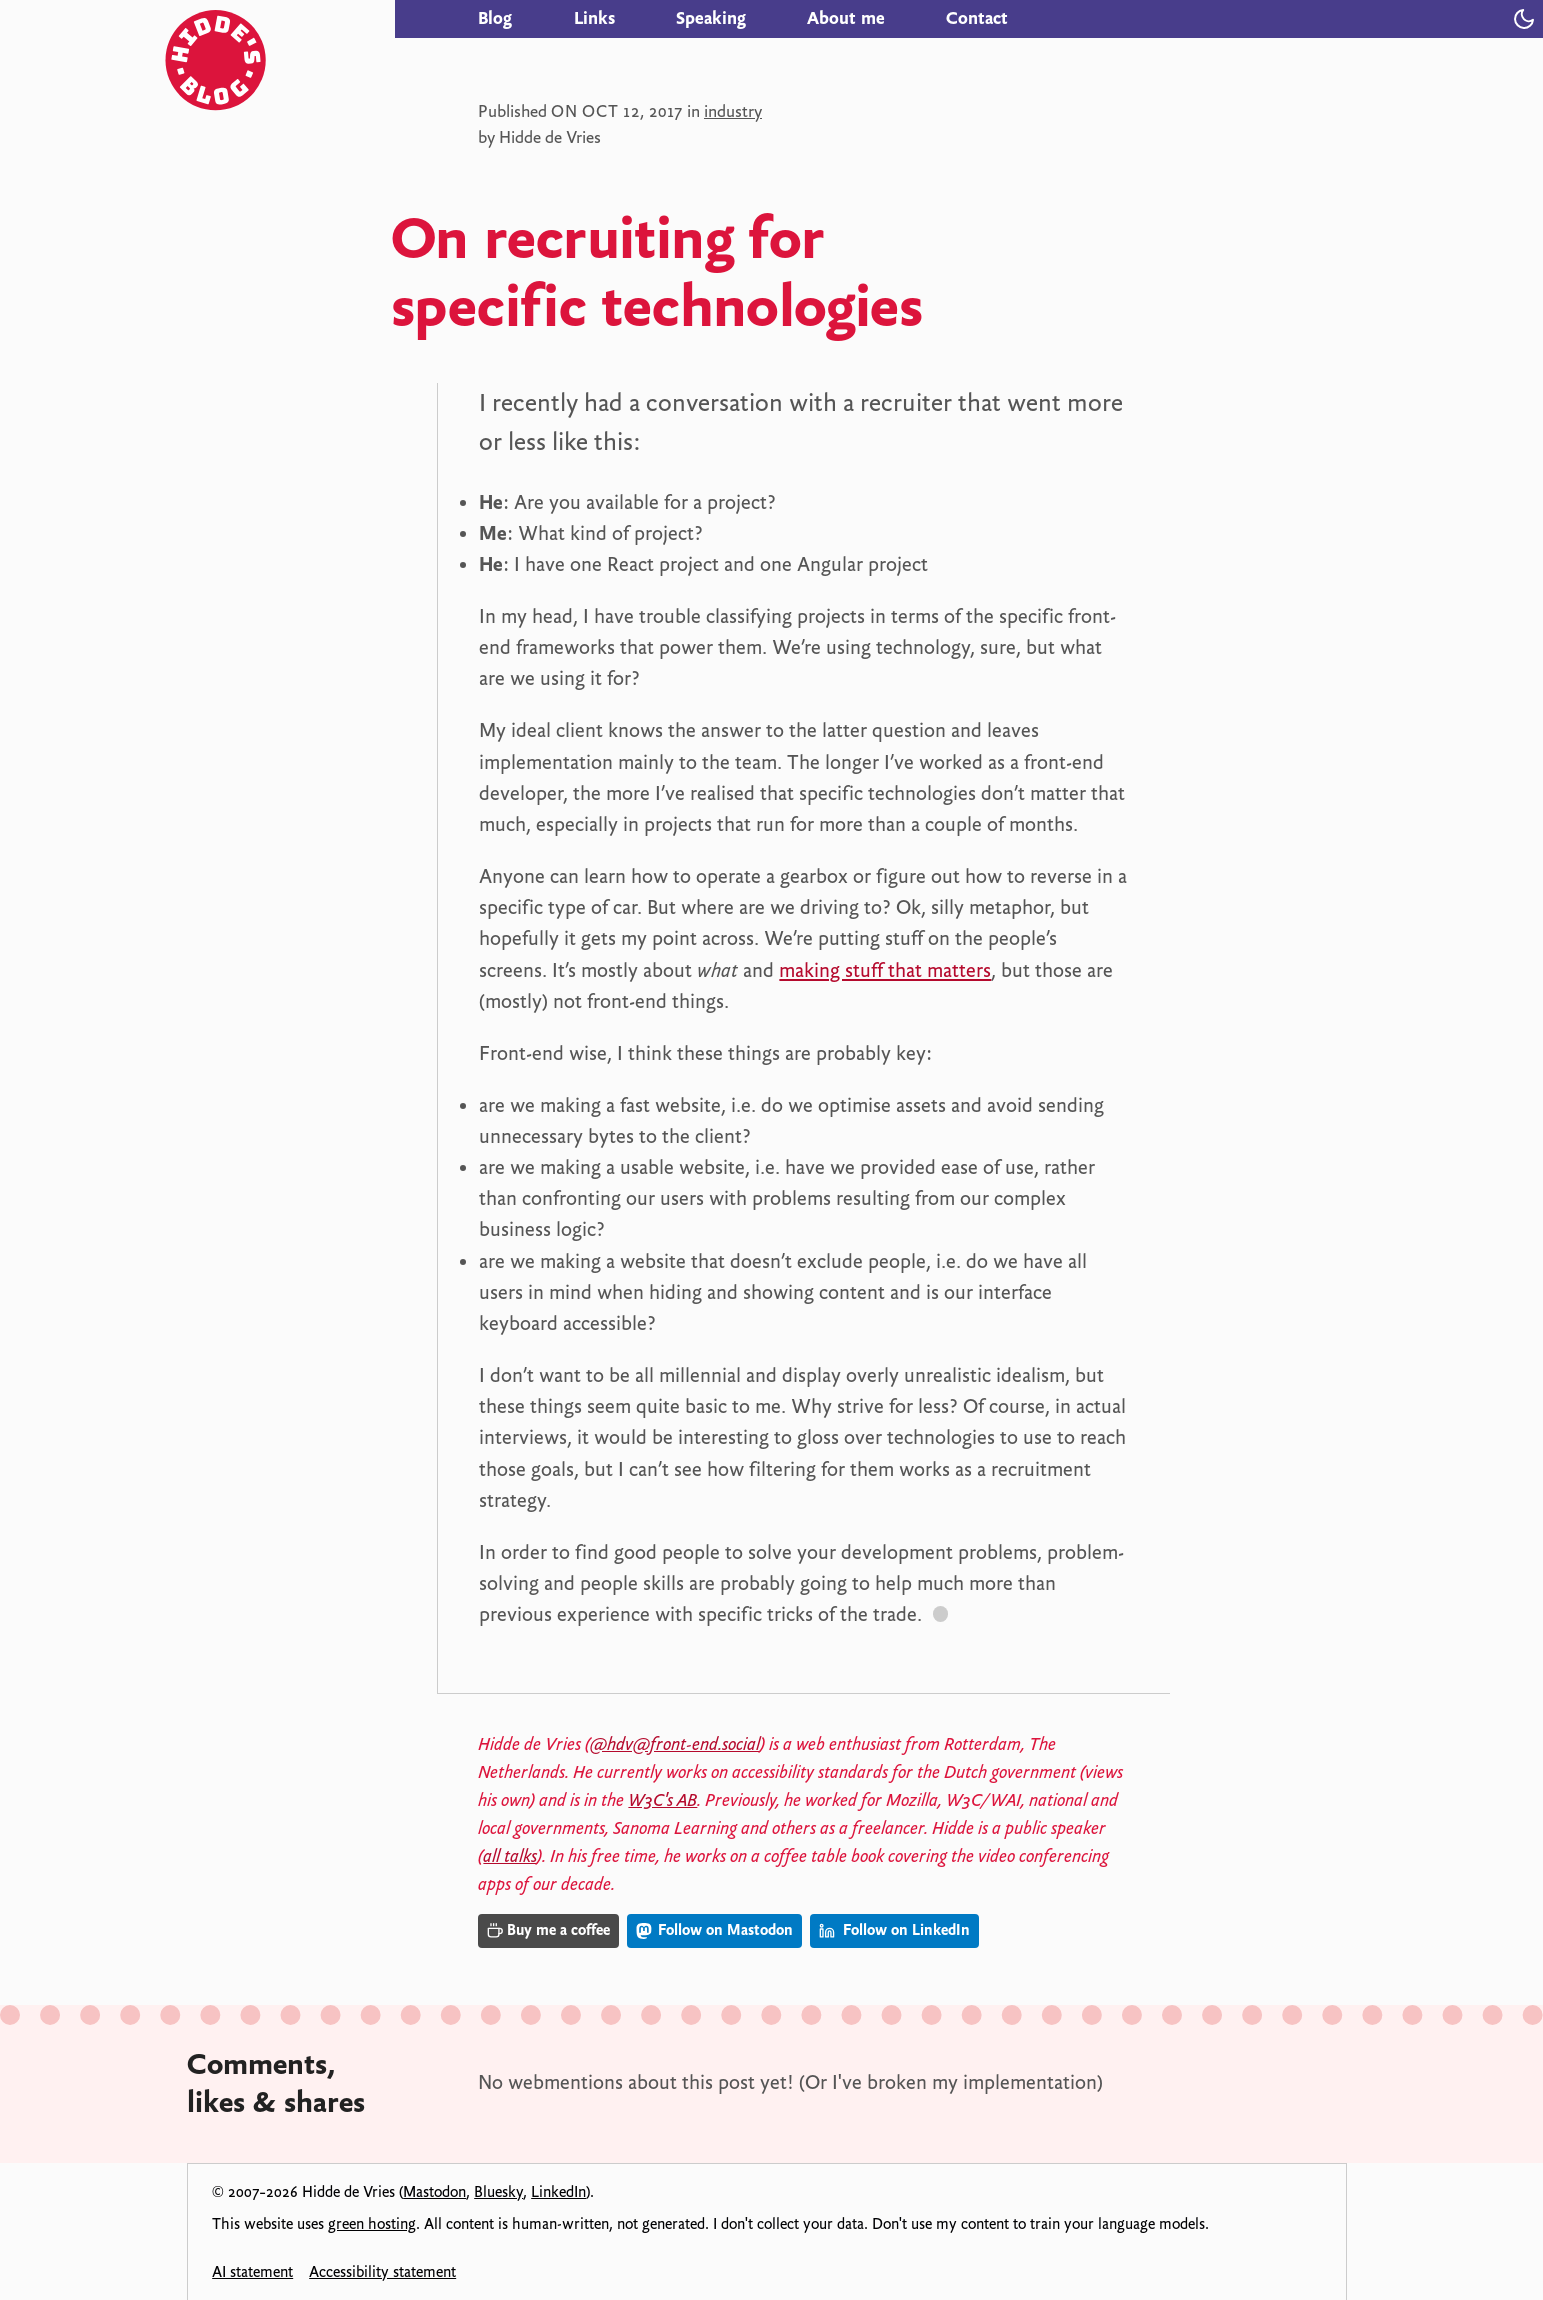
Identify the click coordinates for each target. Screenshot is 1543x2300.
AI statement (252, 2272)
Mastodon (434, 2192)
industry (733, 111)
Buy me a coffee (548, 1930)
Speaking (711, 18)
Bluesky (498, 2192)
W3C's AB (662, 1800)
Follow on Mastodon (714, 1930)
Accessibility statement (382, 2272)
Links (594, 18)
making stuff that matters (885, 970)
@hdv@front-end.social (675, 1744)
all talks (510, 1856)
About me (846, 18)
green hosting (372, 2224)
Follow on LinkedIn (894, 1930)
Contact (977, 18)
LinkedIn (558, 2192)
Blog (495, 18)
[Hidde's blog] (280, 19)
